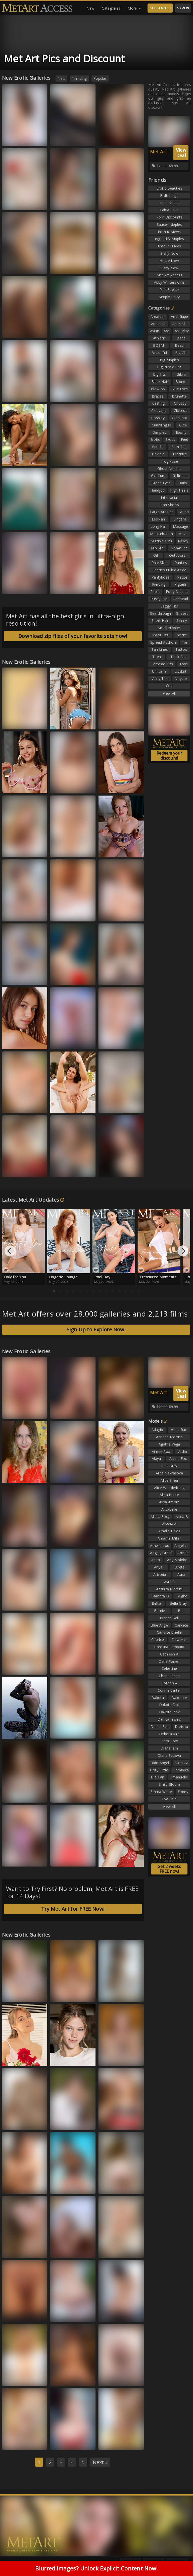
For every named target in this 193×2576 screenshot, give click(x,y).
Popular (100, 78)
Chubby (180, 403)
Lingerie (180, 519)
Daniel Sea (160, 1726)
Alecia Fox (178, 1458)
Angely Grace (161, 1552)
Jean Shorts (169, 504)
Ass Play (182, 330)
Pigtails (180, 584)
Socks (182, 635)
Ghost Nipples (169, 468)
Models (157, 1421)
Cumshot (179, 417)
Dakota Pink (169, 1712)
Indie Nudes (169, 202)
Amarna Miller (169, 1538)
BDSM (158, 345)
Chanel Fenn (169, 1675)
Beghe (181, 1596)
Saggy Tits (169, 606)
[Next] (182, 1250)
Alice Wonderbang (169, 1487)
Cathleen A (169, 1654)
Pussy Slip (159, 598)
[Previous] (10, 1250)
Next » (100, 2462)
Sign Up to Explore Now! (96, 1329)
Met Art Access (169, 275)
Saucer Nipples (169, 224)
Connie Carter (169, 1690)
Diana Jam (169, 1748)
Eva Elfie (169, 1799)
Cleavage (159, 410)
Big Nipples (169, 360)
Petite (182, 577)
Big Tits (159, 374)
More (134, 8)
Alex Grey (169, 1465)
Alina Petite (169, 1494)
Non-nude (179, 548)
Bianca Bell (169, 1618)
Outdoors (177, 555)
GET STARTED (160, 8)
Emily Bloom (169, 1784)
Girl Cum (158, 475)
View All (169, 693)
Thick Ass (178, 656)
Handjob (157, 490)
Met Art (158, 152)
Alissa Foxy (160, 1516)
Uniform (159, 671)
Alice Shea (169, 1480)
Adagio (157, 1429)
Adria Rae (179, 1429)
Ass (167, 330)
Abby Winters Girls (169, 282)
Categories (111, 8)
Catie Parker (169, 1661)
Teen (156, 656)
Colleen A (169, 1683)
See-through (160, 613)
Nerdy (183, 541)
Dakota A (179, 1697)
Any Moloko (177, 1559)
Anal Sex (158, 323)
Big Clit (181, 352)
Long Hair (159, 526)
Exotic (170, 439)
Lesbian (158, 519)
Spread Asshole (163, 642)
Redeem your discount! (169, 755)
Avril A (169, 1581)
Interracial (169, 497)
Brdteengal (169, 195)
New (90, 8)
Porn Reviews (169, 231)
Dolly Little (159, 1770)
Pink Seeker (169, 289)
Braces (158, 396)
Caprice (157, 1639)
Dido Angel (159, 1762)
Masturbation (161, 533)
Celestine (169, 1668)
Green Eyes (161, 483)
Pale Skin (159, 562)
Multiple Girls (161, 541)
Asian (154, 330)
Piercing (158, 584)
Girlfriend (180, 475)
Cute (183, 425)
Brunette (179, 396)
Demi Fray (169, 1740)
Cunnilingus (161, 425)
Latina (183, 511)
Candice (181, 1625)
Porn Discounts (169, 217)
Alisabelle (169, 1509)
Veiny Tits (160, 678)
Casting (158, 403)
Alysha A (169, 1523)
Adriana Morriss (169, 1436)
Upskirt (180, 671)
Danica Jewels (169, 1719)
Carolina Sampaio (169, 1646)
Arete (180, 1567)
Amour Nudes (169, 246)
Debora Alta (169, 1733)
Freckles (180, 454)
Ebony (181, 432)
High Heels (179, 490)
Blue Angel (160, 1625)
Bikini (181, 374)
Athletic (159, 338)
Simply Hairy (169, 296)
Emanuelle (179, 1777)
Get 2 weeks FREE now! (169, 1869)
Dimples (159, 432)
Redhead (180, 598)
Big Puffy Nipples (169, 238)
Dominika (181, 1770)
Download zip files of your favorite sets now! (72, 636)
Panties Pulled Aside (169, 569)
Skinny (181, 620)
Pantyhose (161, 577)
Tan (185, 642)
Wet (169, 685)
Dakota (157, 1697)
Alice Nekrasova (169, 1473)
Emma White (161, 1791)
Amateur (158, 316)
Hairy (182, 483)
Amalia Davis (169, 1531)
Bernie (159, 1610)
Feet (184, 439)
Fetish (157, 446)
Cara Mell (179, 1639)
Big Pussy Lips (169, 367)
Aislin (182, 1451)
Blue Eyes (179, 388)
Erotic (155, 439)
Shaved (182, 613)
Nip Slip (157, 548)
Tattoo (181, 649)
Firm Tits (178, 446)
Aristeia (159, 1574)
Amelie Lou (159, 1545)
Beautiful (159, 352)
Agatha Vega (169, 1444)
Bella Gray (178, 1603)
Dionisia (181, 1762)
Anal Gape (179, 316)
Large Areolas (162, 511)
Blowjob (158, 388)
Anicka (182, 1552)
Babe (181, 338)
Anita (155, 1559)
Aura (181, 1574)
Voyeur (181, 678)
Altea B (182, 1516)
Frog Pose (169, 461)
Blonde (181, 381)
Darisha (181, 1726)
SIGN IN (183, 8)
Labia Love (169, 209)
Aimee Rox (161, 1451)
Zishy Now (169, 253)
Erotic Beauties (169, 188)
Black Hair (159, 381)
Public (155, 591)
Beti (181, 1610)
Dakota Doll (169, 1704)
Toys (183, 664)
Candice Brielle (169, 1632)
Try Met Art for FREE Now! (73, 1908)
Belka (156, 1603)
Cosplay (158, 417)
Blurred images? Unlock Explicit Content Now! (96, 2568)
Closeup (180, 410)
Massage (180, 526)
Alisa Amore (169, 1502)
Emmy (183, 1791)
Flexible (158, 454)
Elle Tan (157, 1777)
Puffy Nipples (177, 591)
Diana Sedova (169, 1755)
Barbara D (160, 1596)
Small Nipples (169, 627)
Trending (79, 78)
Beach (180, 345)
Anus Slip (180, 323)
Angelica (181, 1545)
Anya (158, 1567)
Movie (183, 533)
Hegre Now (169, 260)
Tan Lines (159, 649)
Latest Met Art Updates (33, 1199)
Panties (181, 562)
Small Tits (160, 635)
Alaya (156, 1458)
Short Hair (160, 620)
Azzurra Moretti (169, 1589)
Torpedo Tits (162, 664)
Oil (155, 555)
